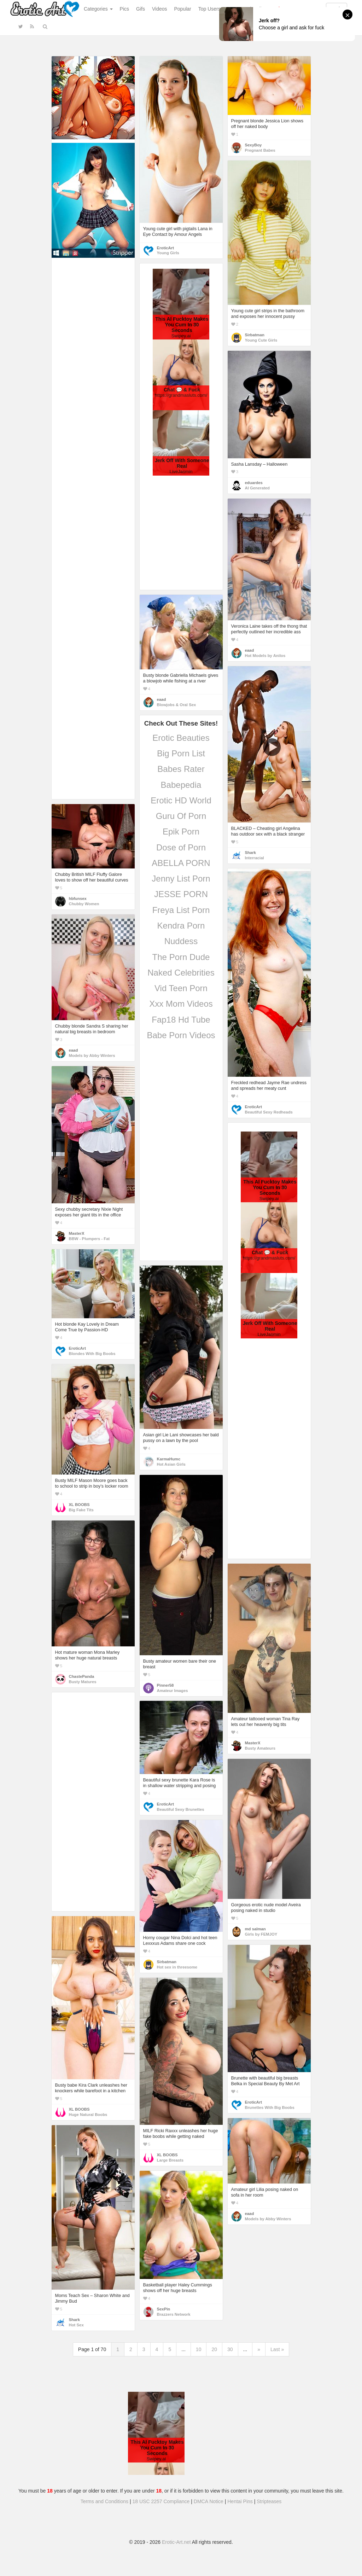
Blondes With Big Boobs (92, 1353)
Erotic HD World (181, 800)
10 (199, 2349)
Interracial (254, 858)
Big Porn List (181, 753)
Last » (277, 2349)
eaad (249, 650)
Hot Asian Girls (171, 1464)
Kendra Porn (181, 925)
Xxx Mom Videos (181, 1003)
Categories (98, 9)
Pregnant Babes (260, 150)
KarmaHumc (169, 1459)
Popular (182, 9)
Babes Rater (180, 769)
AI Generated (257, 488)
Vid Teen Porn (181, 988)
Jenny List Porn (181, 878)
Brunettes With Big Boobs (269, 2107)
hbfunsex (78, 898)
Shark (250, 852)
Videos (159, 9)
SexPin (163, 2309)
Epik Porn (181, 831)
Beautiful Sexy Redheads (269, 1112)
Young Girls (168, 253)
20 (214, 2349)
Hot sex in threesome (177, 1967)
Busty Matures (83, 1682)
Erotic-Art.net (176, 2542)
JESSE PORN (181, 894)
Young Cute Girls (261, 340)
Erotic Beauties (180, 738)
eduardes (254, 483)
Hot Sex (76, 2325)
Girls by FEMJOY (261, 1934)
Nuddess (181, 941)
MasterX (76, 1233)
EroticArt (165, 248)
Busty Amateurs (260, 1748)
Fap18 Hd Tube (181, 1019)
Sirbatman (254, 335)
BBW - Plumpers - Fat (89, 1239)
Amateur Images (172, 1690)
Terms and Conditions (104, 2501)
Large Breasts (170, 2160)
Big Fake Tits (81, 1510)
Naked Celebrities (180, 972)
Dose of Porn (181, 847)
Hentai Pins (240, 2501)
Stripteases (269, 2501)
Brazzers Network (174, 2314)
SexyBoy (253, 145)
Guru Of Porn (181, 816)
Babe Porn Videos (181, 1035)
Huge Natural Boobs (88, 2114)
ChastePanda (81, 1676)
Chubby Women (84, 904)
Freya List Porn (181, 910)
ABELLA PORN (181, 863)
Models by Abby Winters (92, 1055)
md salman (255, 1929)
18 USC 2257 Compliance (161, 2501)
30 (230, 2349)
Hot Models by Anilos (265, 655)
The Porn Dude (181, 957)
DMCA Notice (208, 2501)
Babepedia (181, 785)
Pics (124, 9)
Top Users (209, 9)
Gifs (140, 9)
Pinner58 (165, 1685)
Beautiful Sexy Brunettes (180, 1809)
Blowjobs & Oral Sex (176, 705)
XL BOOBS (79, 1504)
